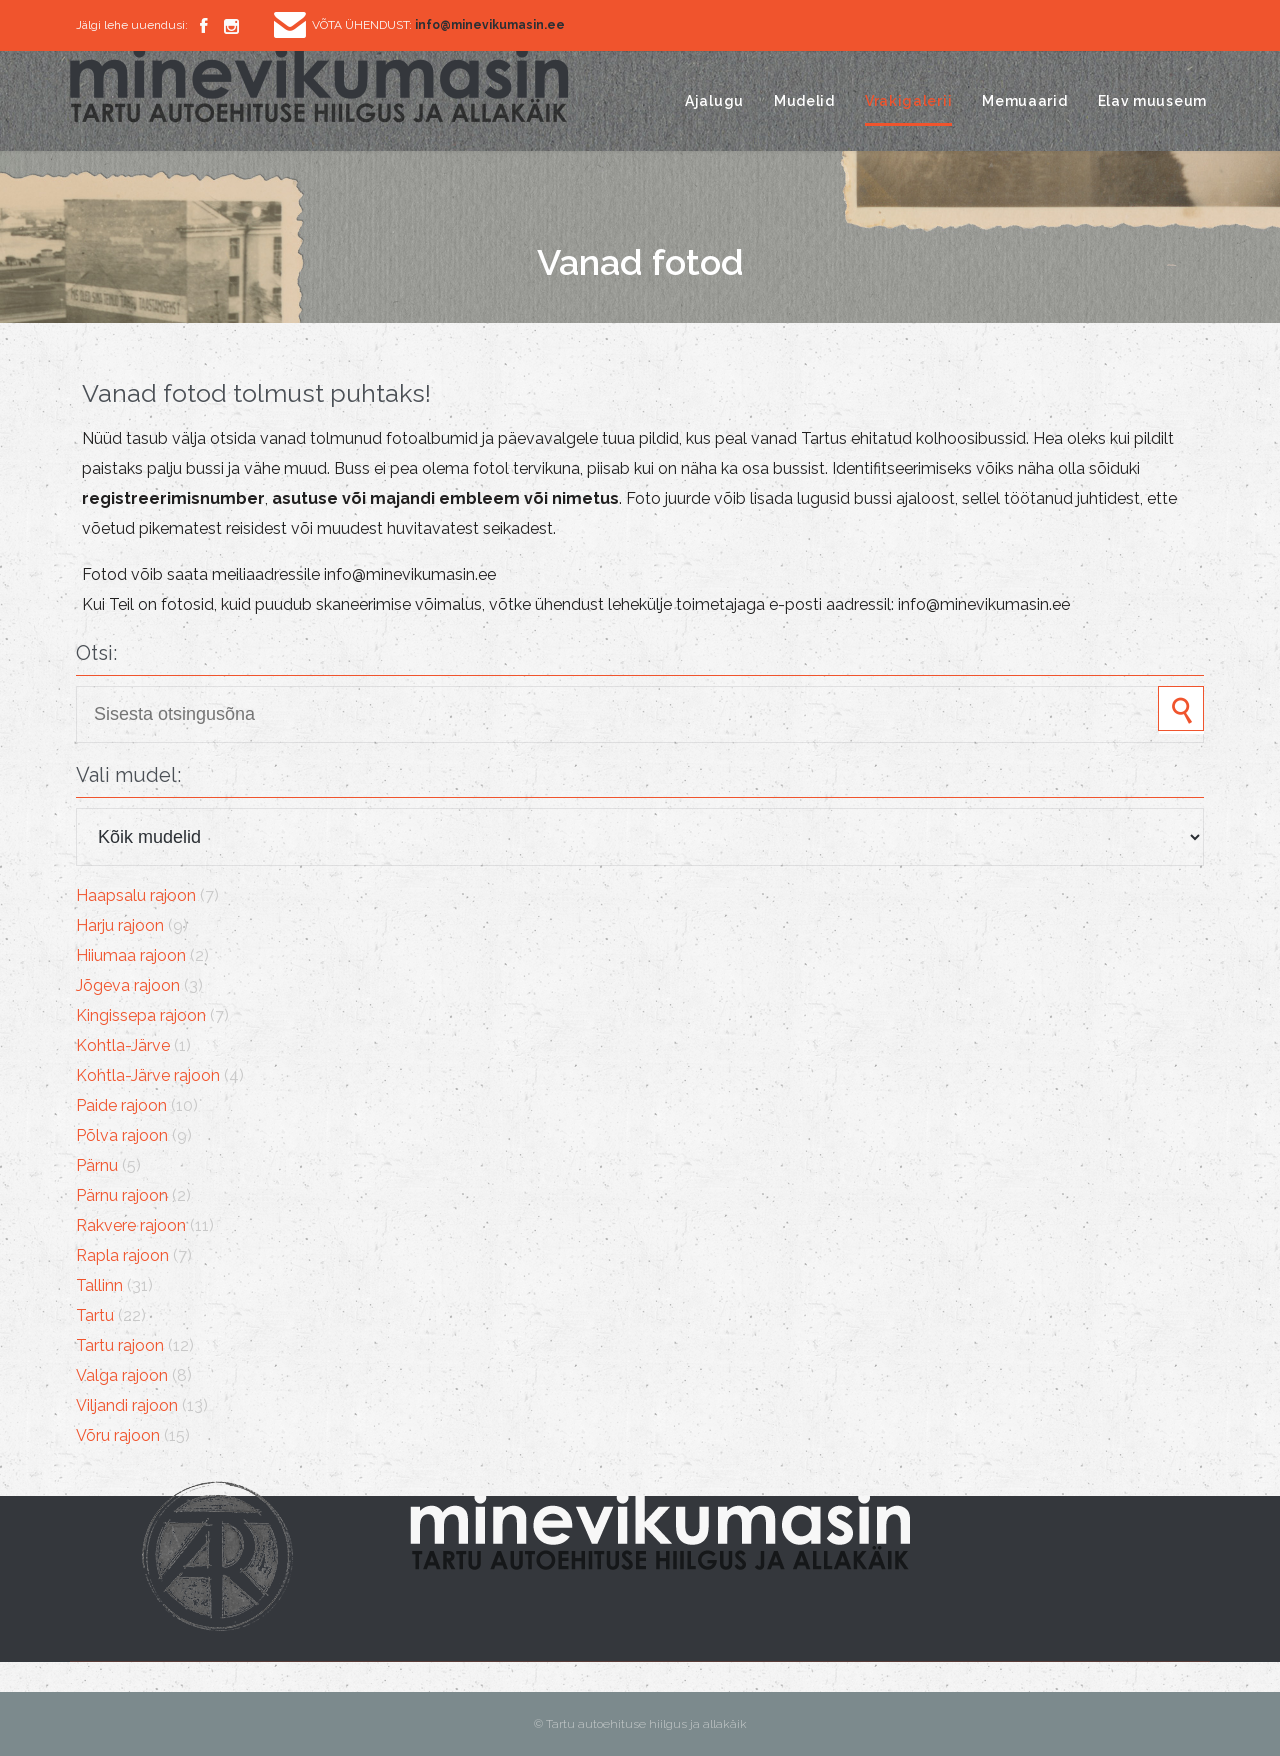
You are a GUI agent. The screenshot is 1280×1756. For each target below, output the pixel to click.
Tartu (95, 1315)
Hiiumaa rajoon (131, 955)
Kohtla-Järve (123, 1045)
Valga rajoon (122, 1375)
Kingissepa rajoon (141, 1015)
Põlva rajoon (122, 1135)
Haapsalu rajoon (136, 895)
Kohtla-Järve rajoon (148, 1075)
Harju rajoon (120, 925)
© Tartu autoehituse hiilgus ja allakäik (640, 1724)
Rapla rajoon (122, 1255)
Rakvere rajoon (131, 1225)
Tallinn (99, 1285)
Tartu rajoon (120, 1345)
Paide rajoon (121, 1105)
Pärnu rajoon (122, 1195)
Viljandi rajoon (127, 1405)
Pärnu (97, 1165)
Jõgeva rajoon (128, 985)
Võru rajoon (118, 1435)
